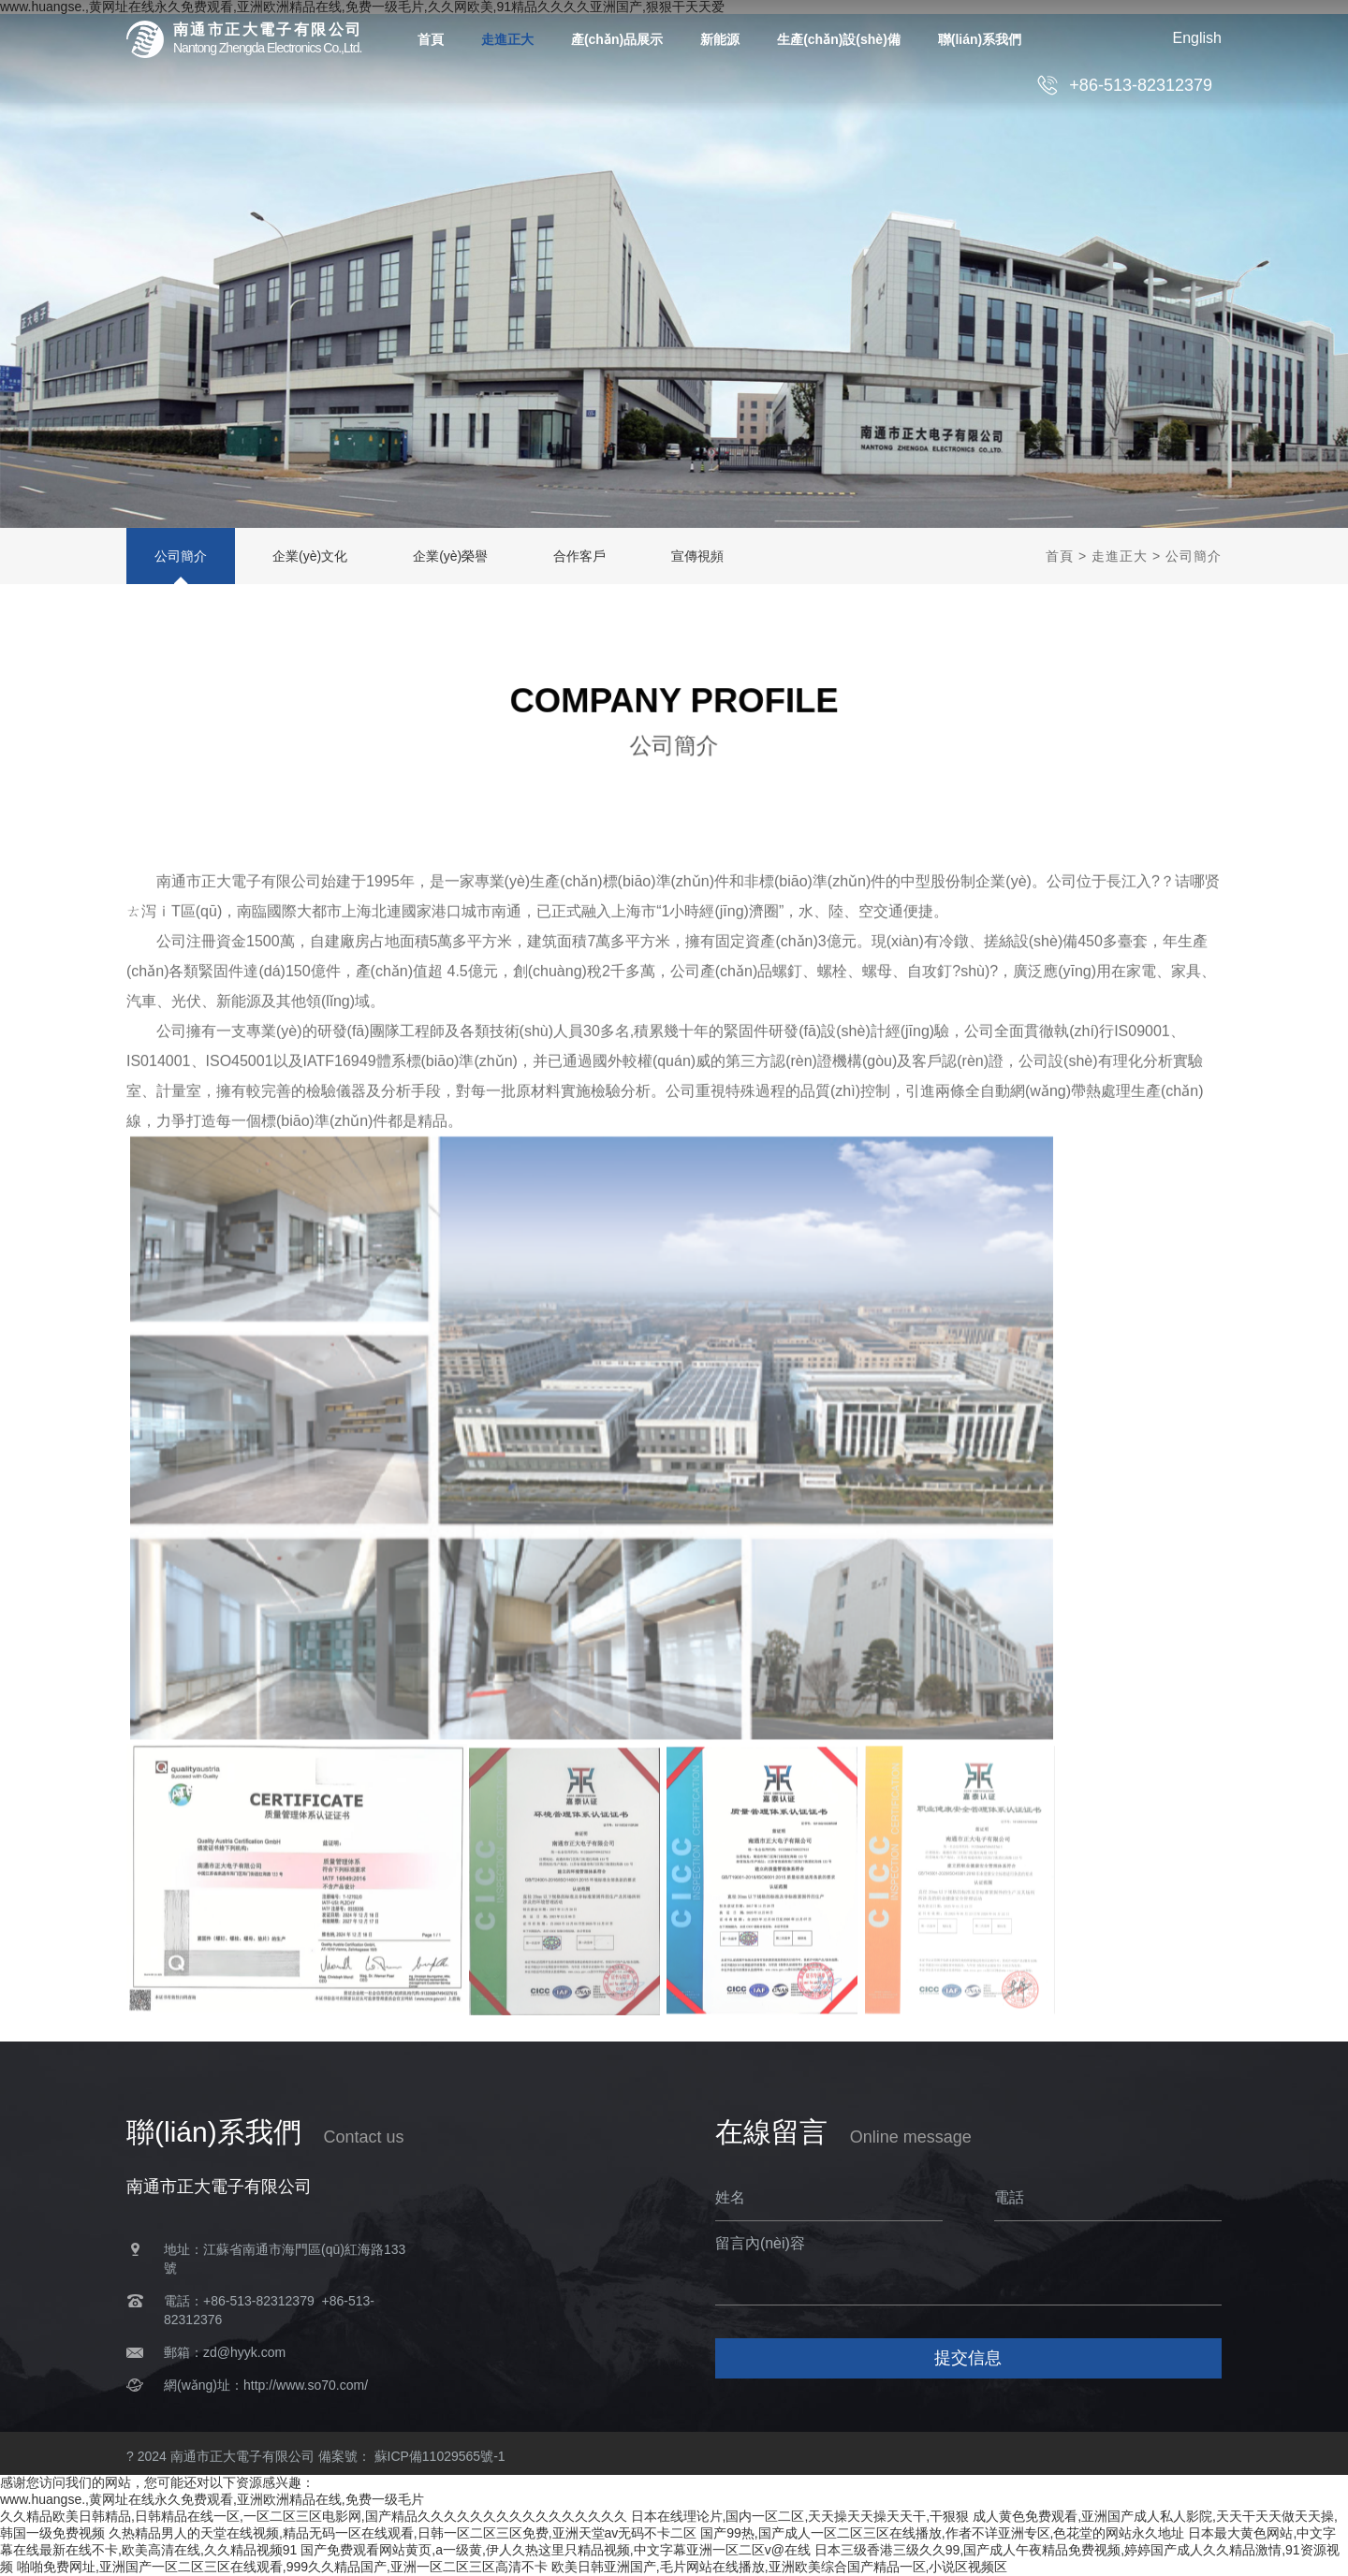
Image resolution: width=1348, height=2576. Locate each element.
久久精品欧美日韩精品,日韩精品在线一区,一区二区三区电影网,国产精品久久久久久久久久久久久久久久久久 (313, 2516)
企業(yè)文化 (309, 556)
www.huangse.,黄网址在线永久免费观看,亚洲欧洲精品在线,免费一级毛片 (212, 2499)
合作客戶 (579, 556)
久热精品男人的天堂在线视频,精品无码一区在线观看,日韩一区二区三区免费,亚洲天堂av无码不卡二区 (402, 2532)
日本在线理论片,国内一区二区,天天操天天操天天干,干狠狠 (800, 2516)
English (1197, 38)
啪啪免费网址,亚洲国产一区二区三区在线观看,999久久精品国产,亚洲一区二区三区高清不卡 (282, 2566)
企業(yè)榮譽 (450, 556)
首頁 (1060, 556)
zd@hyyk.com (244, 2352)
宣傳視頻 (697, 556)
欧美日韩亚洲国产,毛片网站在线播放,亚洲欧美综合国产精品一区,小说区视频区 (779, 2566)
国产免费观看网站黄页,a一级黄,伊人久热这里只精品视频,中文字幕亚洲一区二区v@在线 (555, 2549)
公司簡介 (180, 556)
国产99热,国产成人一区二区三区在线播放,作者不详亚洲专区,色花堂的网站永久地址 (942, 2532)
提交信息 (968, 2358)
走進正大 (1120, 556)
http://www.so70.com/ (305, 2385)
